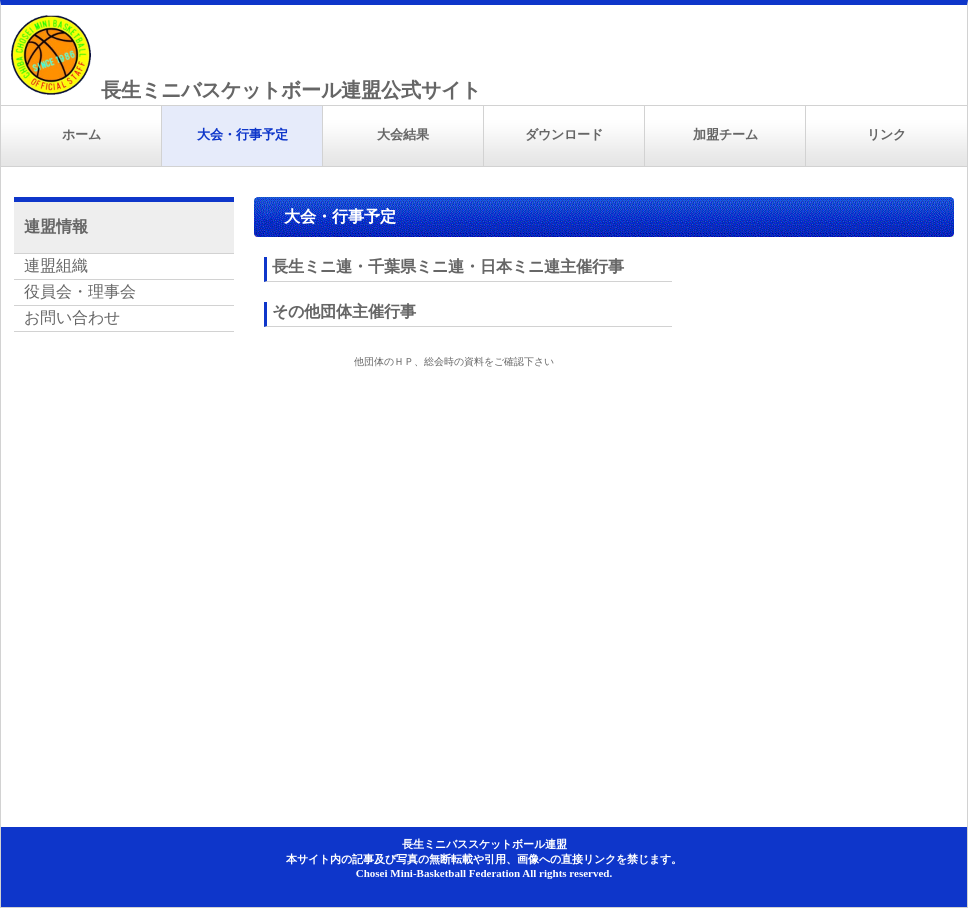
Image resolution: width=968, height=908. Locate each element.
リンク (886, 134)
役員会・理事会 (80, 291)
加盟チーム (725, 134)
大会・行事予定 (242, 134)
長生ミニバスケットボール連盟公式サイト (291, 90)
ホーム (81, 134)
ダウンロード (564, 134)
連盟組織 (56, 265)
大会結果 (403, 134)
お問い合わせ (72, 317)
